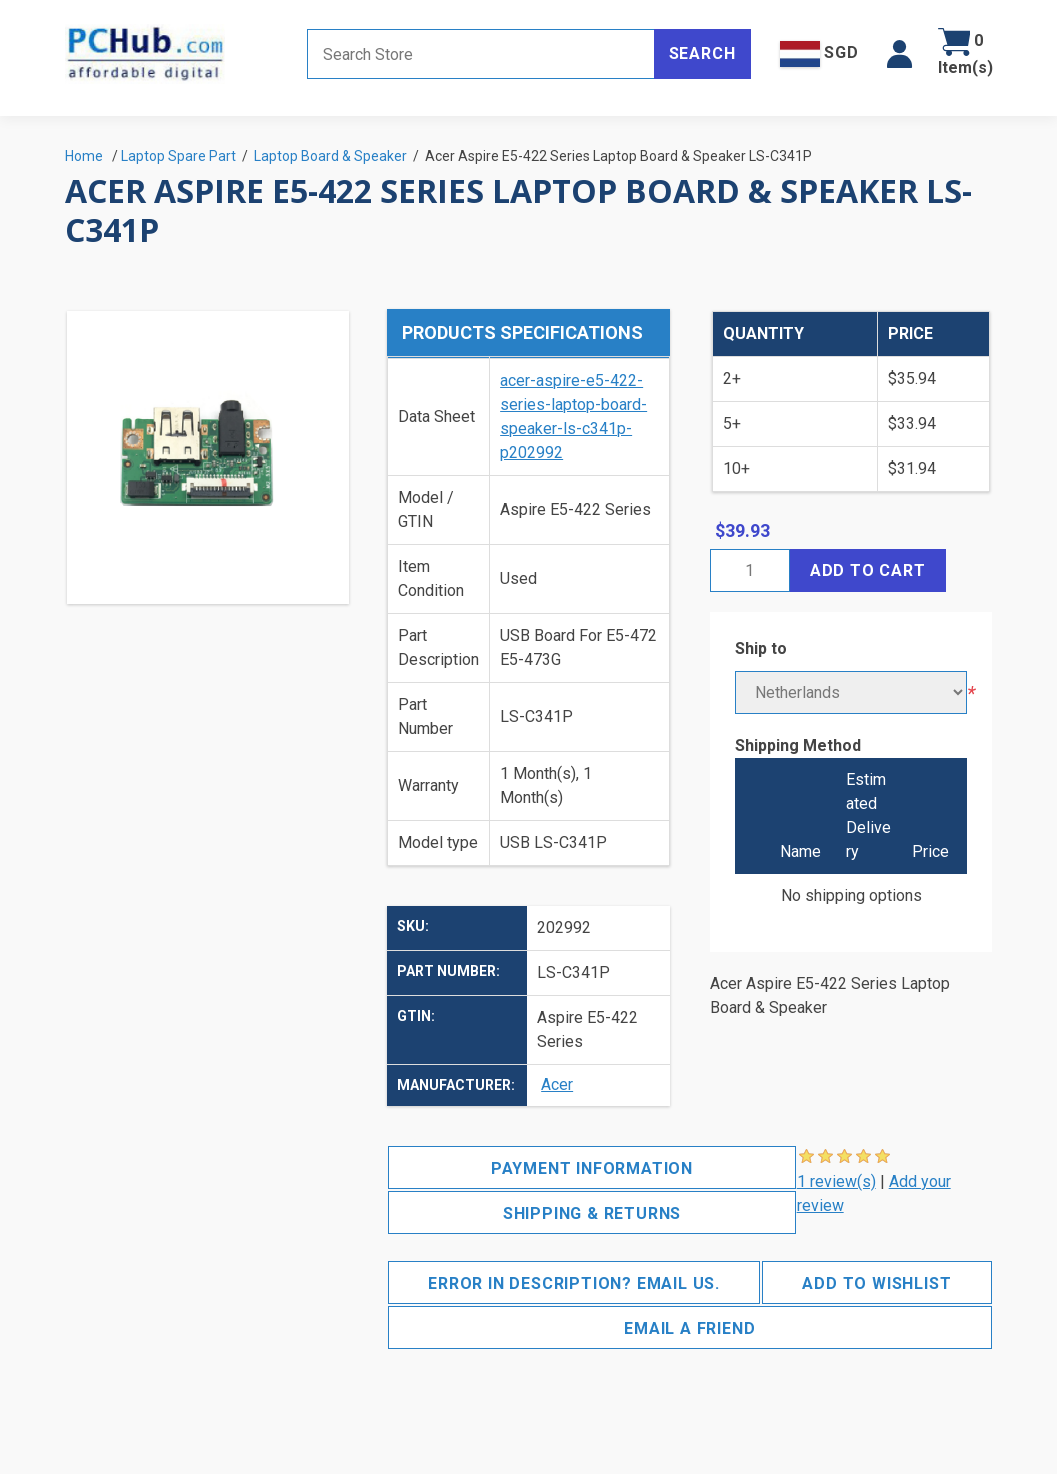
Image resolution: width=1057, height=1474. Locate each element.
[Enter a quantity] (750, 570)
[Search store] (481, 54)
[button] (899, 54)
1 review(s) (836, 1181)
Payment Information (592, 1168)
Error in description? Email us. (574, 1283)
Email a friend (689, 1328)
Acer (557, 1084)
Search (702, 53)
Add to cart (868, 570)
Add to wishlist (876, 1283)
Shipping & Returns (592, 1213)
